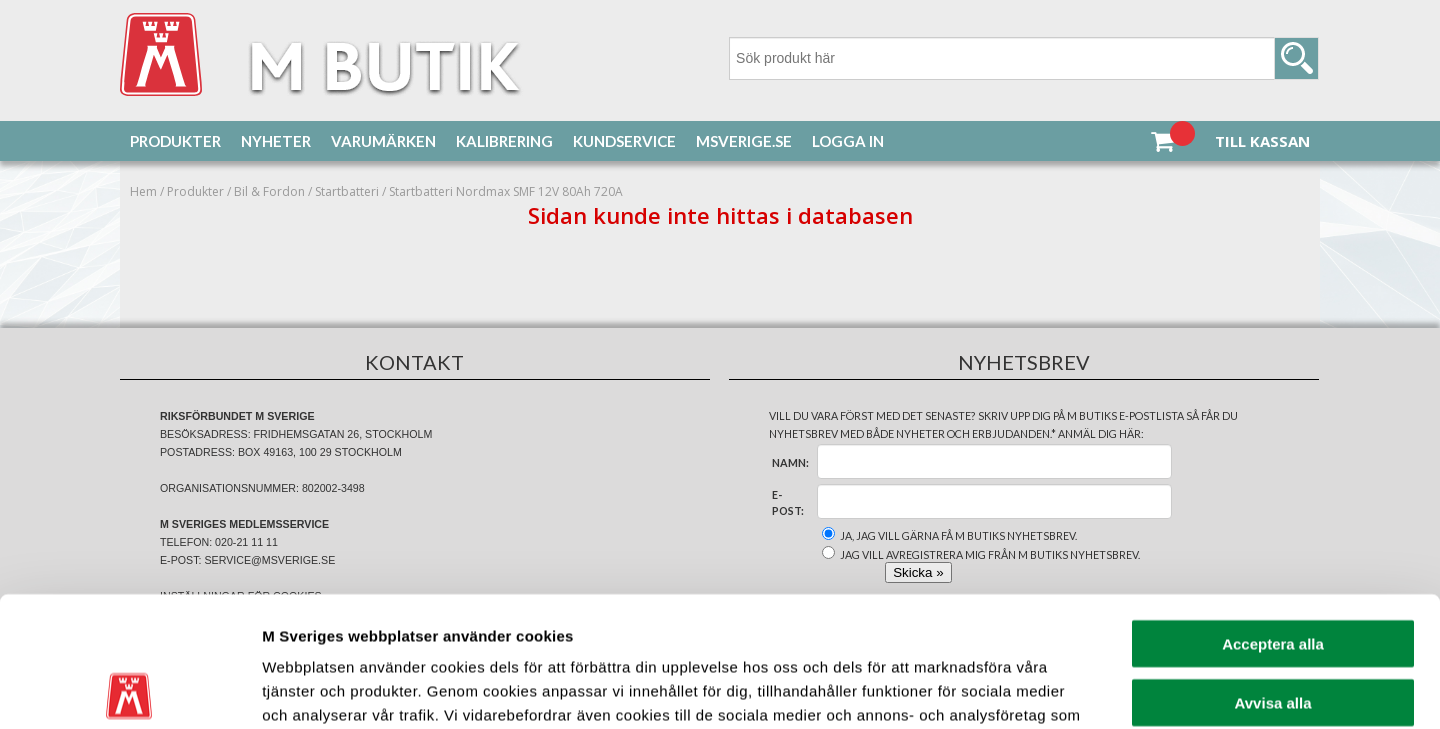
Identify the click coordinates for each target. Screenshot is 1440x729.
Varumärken (383, 141)
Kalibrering (504, 141)
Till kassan (1262, 141)
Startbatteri (347, 191)
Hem (143, 191)
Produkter (175, 141)
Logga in (848, 141)
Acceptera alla (1273, 513)
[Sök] (1024, 58)
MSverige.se (744, 141)
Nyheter (276, 141)
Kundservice (624, 141)
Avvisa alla (1273, 572)
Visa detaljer (1086, 689)
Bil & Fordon (269, 191)
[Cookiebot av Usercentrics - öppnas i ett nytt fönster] (129, 690)
